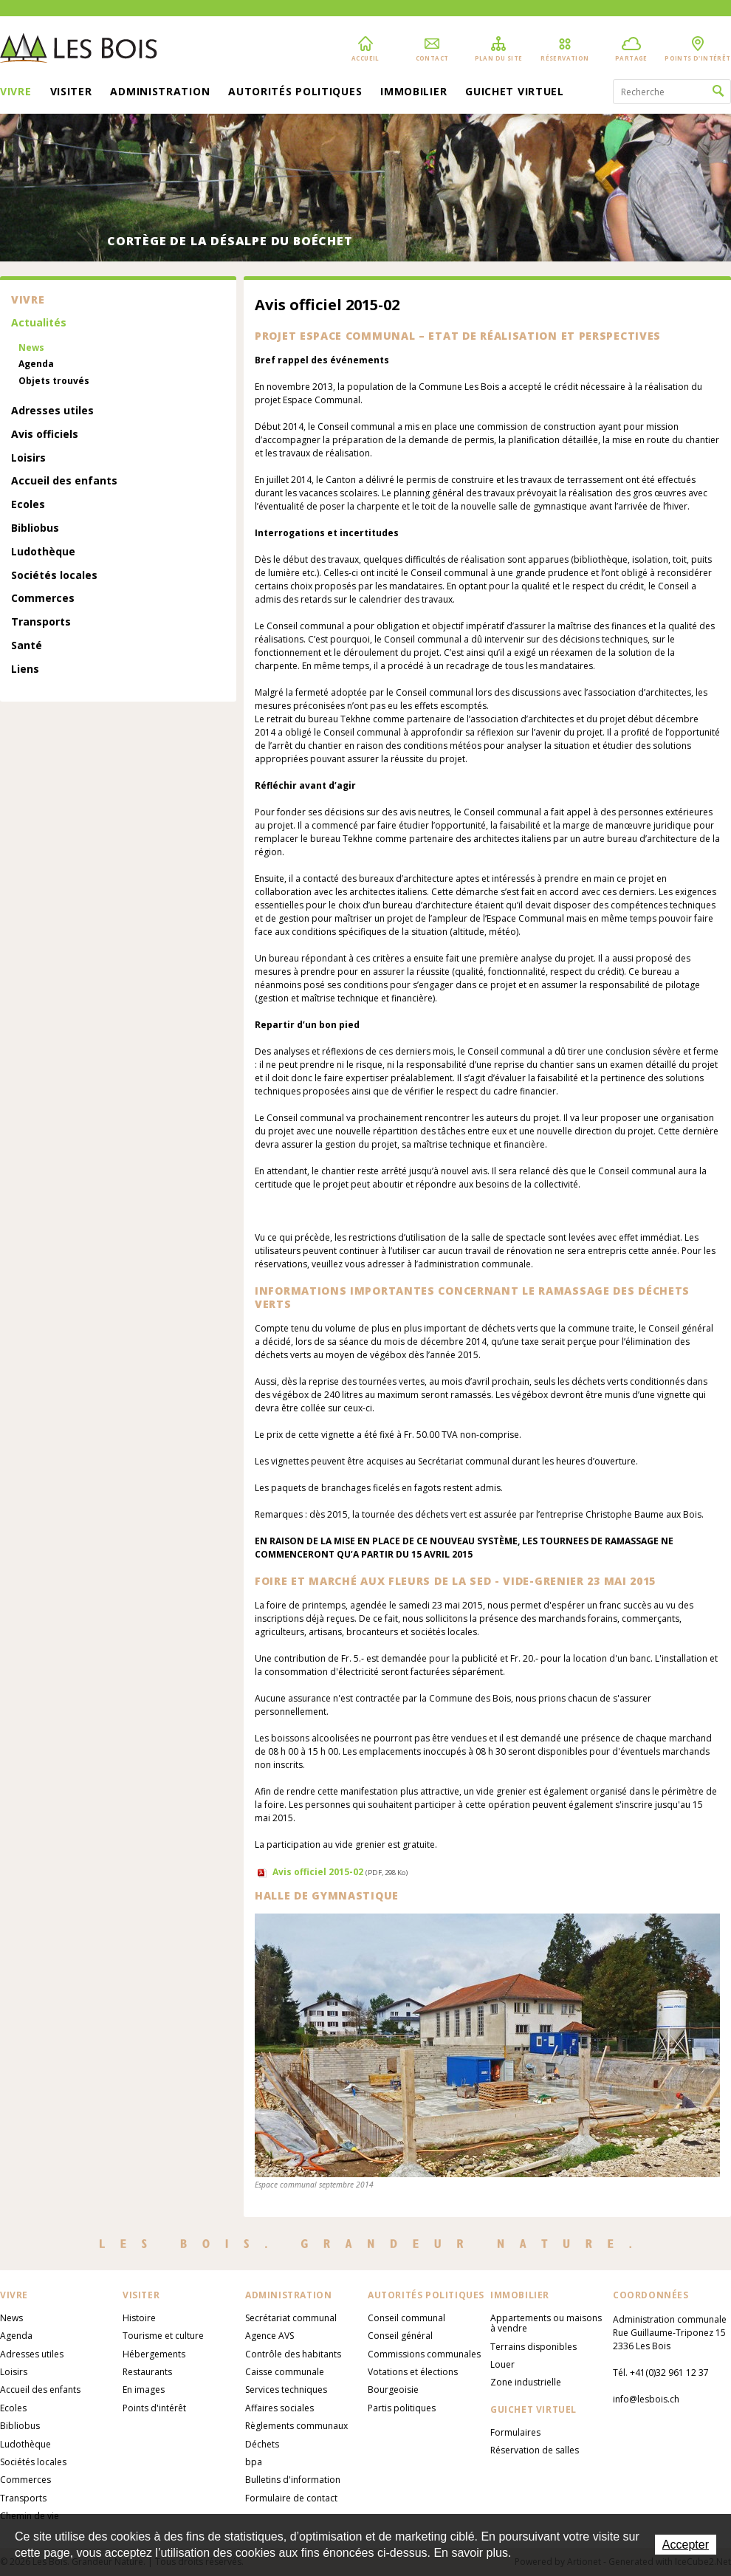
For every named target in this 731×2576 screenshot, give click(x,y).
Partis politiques (402, 2408)
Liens (25, 669)
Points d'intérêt (154, 2408)
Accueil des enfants (64, 481)
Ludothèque (43, 552)
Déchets (262, 2444)
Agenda (36, 364)
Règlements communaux (296, 2425)
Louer (502, 2364)
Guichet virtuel (514, 92)
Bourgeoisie (393, 2389)
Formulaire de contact (291, 2498)
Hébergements (154, 2354)
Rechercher (718, 91)
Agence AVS (269, 2335)
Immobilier (413, 92)
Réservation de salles (534, 2450)
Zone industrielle (525, 2382)
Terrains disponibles (533, 2346)
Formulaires (515, 2432)
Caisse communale (284, 2372)
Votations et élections (413, 2372)
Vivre (16, 92)
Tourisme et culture (163, 2335)
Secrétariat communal (291, 2318)
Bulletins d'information (292, 2479)
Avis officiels (44, 434)
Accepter (685, 2544)
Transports (41, 622)
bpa (253, 2462)
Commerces (43, 598)
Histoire (139, 2318)
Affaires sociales (279, 2408)
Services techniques (286, 2389)
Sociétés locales (54, 575)
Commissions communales (424, 2354)
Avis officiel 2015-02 (340, 1872)
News (31, 348)
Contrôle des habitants (293, 2354)
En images (144, 2389)
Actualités (38, 323)
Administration (160, 92)
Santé (26, 646)
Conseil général (400, 2335)
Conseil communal (406, 2318)
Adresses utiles (52, 411)
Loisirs (28, 458)
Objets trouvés (53, 381)
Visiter (71, 92)
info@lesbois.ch (646, 2399)
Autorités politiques (295, 92)
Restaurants (147, 2372)
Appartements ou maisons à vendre (546, 2323)
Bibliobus (35, 528)
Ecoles (28, 505)
